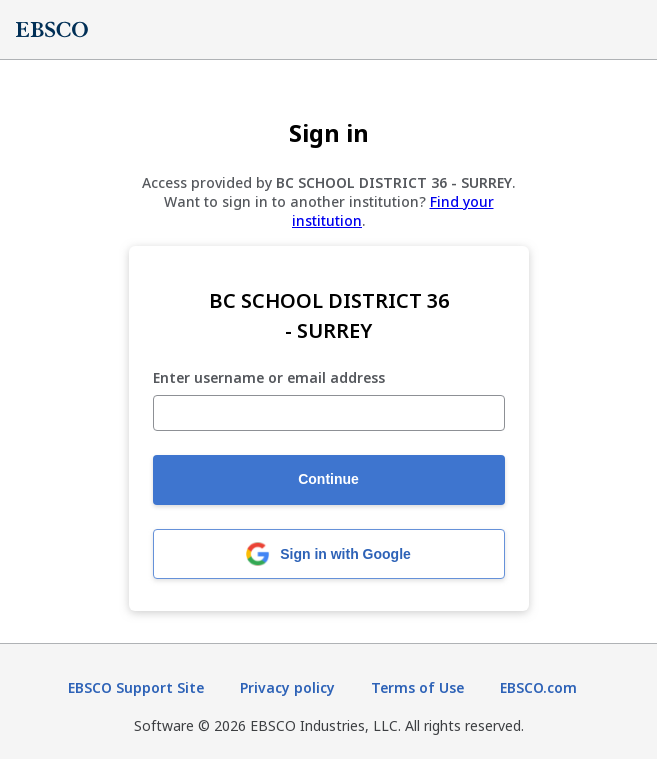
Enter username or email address (269, 378)
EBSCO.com (538, 687)
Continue (328, 479)
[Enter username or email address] (329, 413)
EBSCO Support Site (136, 687)
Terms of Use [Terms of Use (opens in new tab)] (417, 687)
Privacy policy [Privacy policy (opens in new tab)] (287, 687)
